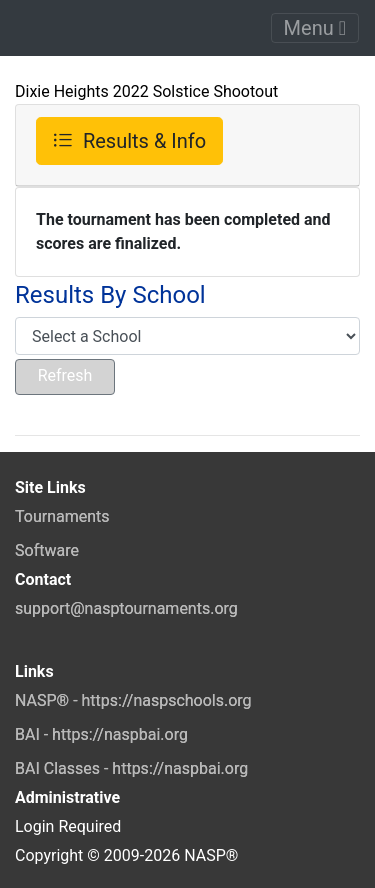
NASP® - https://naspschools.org (133, 700)
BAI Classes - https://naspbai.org (131, 768)
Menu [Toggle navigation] (315, 28)
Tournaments (62, 516)
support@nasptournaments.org (126, 608)
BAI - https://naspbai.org (101, 734)
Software (47, 550)
